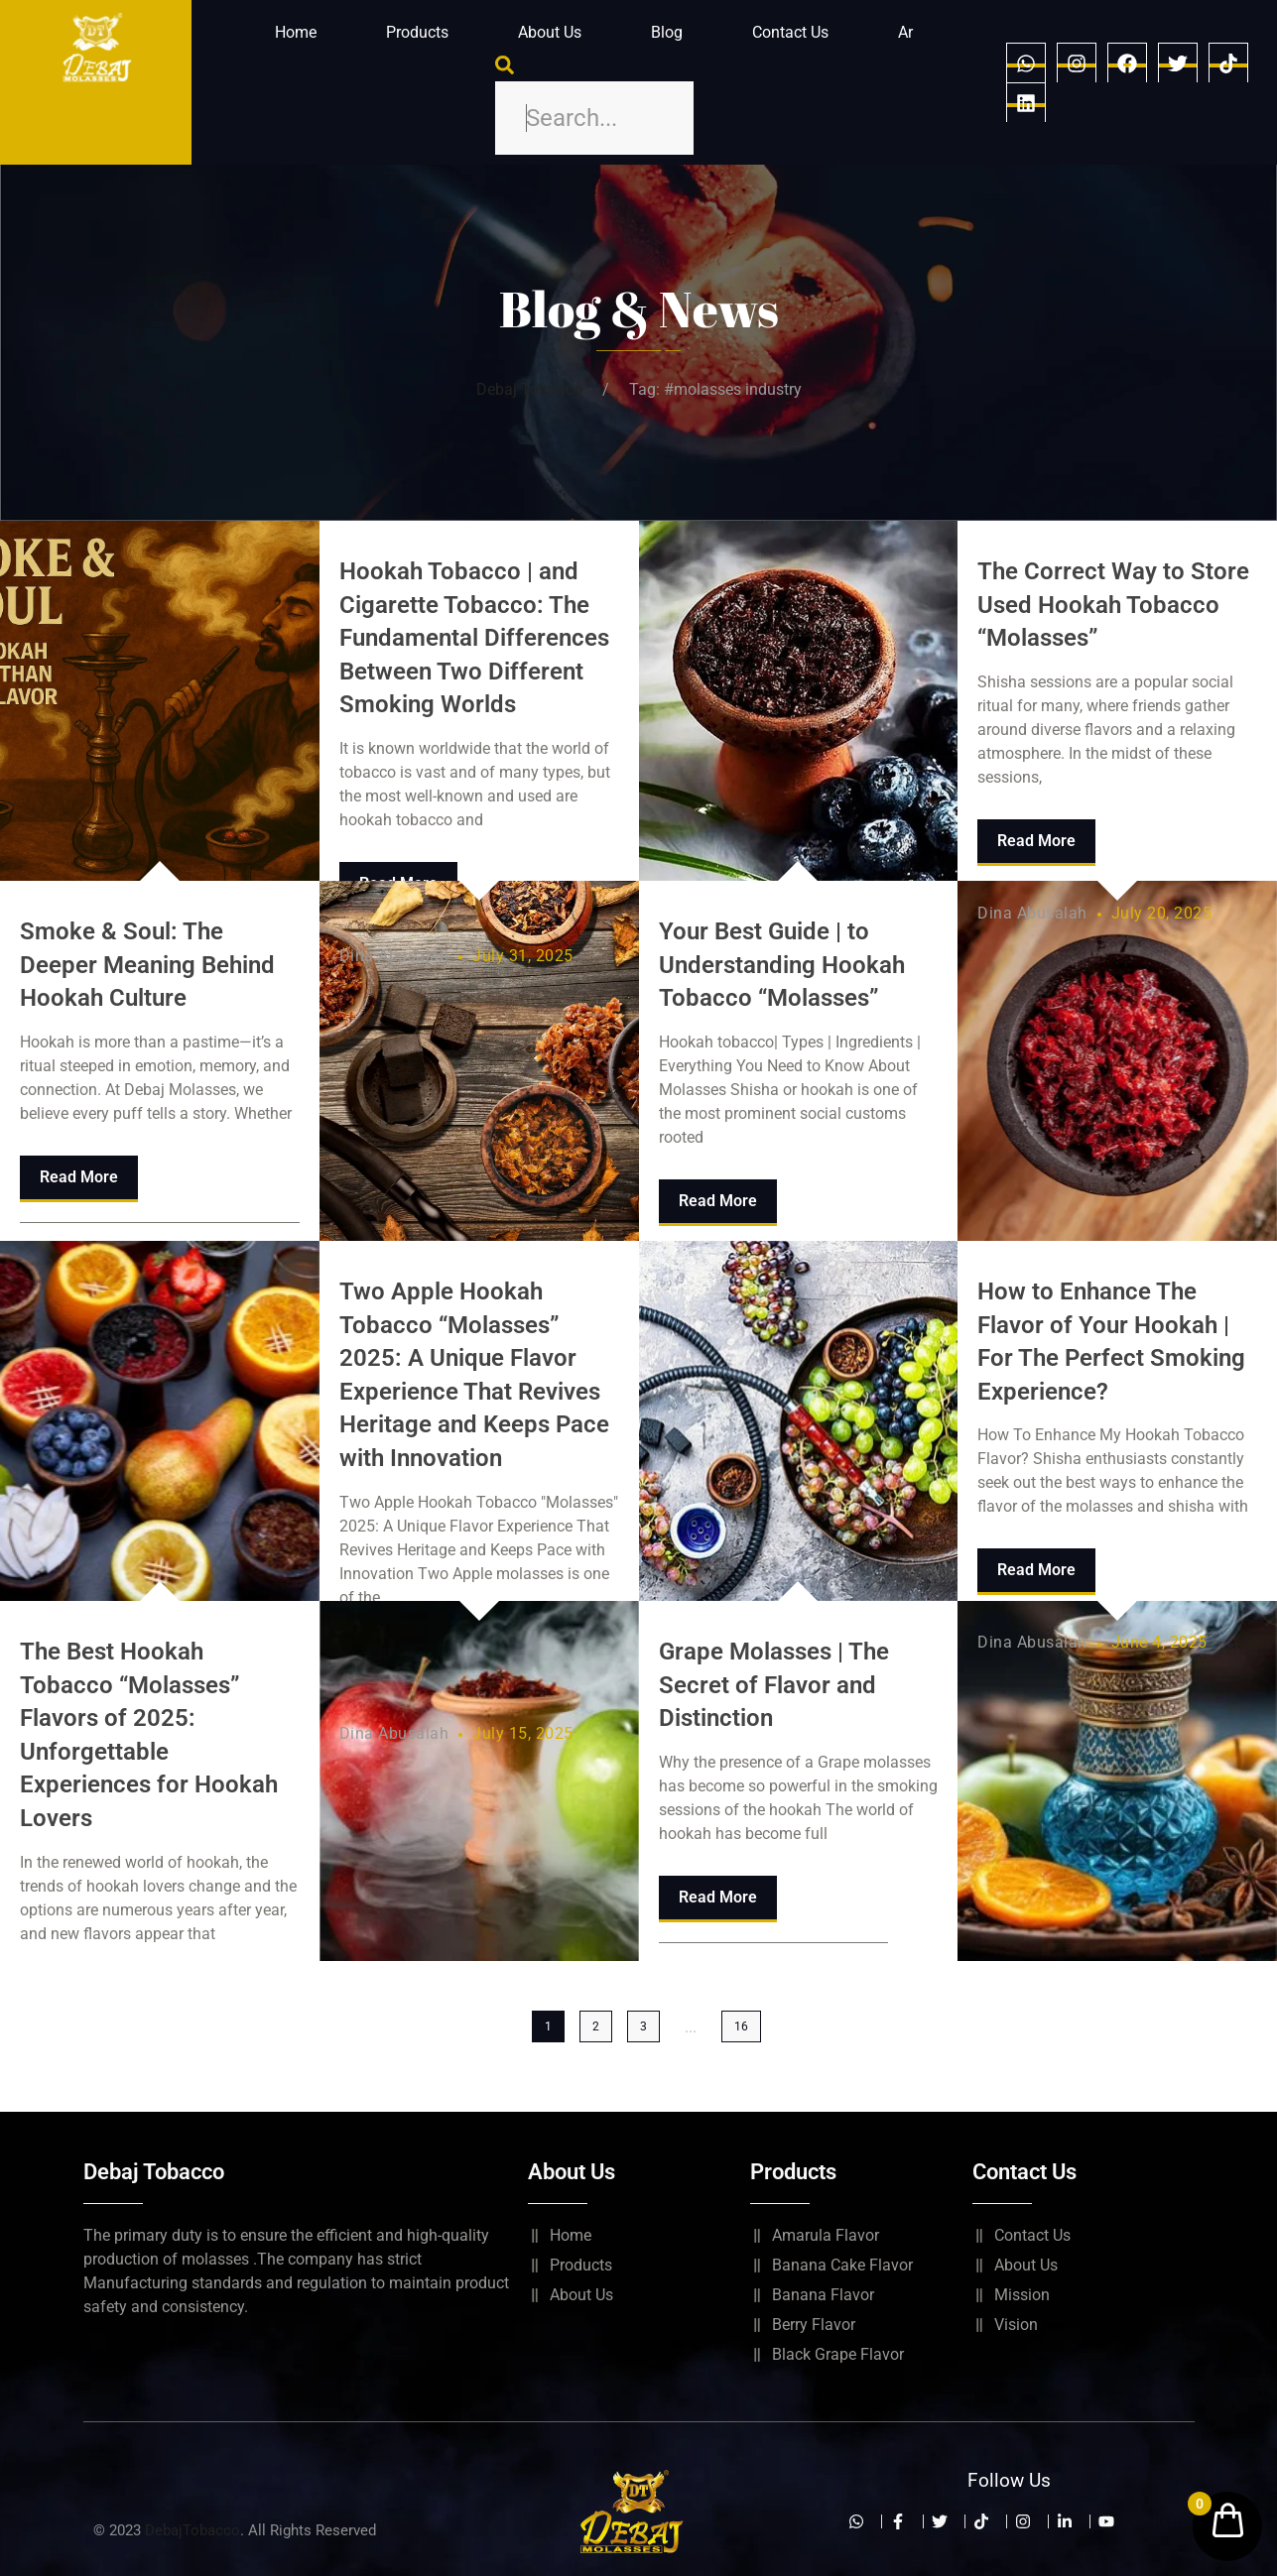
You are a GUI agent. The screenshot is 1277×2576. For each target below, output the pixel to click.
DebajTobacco (192, 2530)
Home (296, 32)
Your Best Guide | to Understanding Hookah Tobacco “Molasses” (782, 965)
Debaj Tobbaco (529, 389)
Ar (905, 32)
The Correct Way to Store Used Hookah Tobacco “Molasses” (1113, 604)
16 (741, 2026)
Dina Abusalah (394, 955)
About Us (549, 32)
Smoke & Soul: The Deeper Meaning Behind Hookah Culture (147, 965)
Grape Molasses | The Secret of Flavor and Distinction (774, 1685)
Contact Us (790, 32)
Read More (79, 1176)
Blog (667, 32)
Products (417, 32)
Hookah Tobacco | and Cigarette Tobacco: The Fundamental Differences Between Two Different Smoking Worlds (474, 637)
